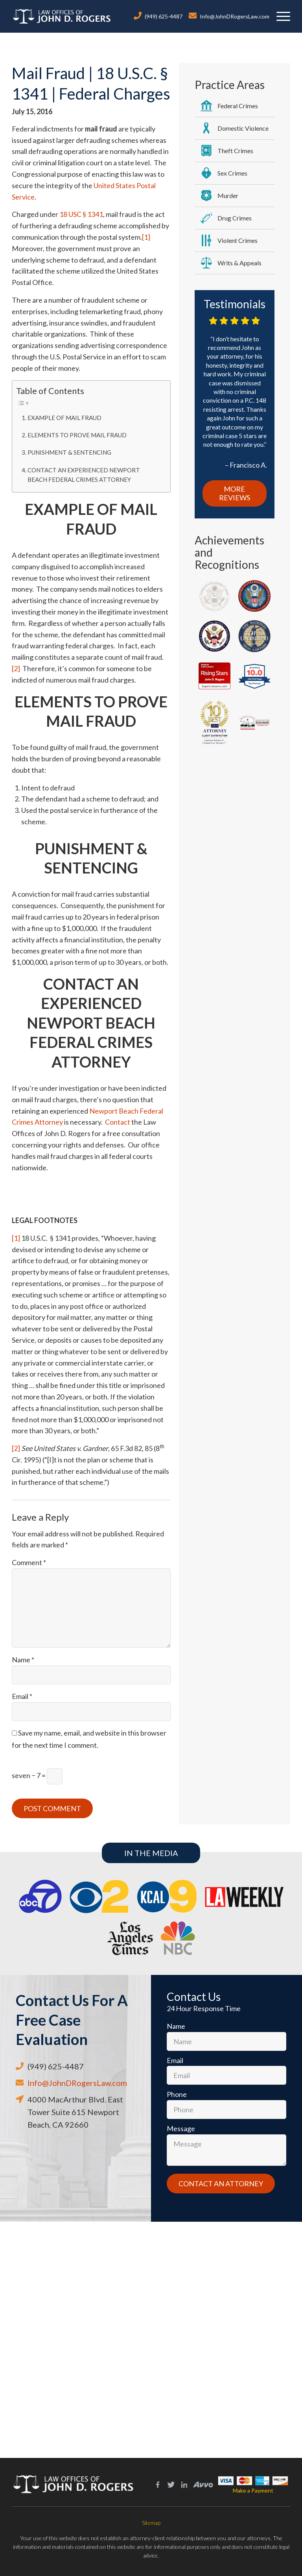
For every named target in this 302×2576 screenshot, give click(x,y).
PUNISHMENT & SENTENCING (69, 452)
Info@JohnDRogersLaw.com (234, 16)
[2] (16, 668)
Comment (29, 1562)
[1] (146, 237)
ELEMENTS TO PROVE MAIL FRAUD (77, 435)
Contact (117, 1122)
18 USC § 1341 (81, 214)
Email (22, 1696)
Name (23, 1659)
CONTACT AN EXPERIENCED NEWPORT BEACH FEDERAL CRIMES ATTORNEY (84, 474)
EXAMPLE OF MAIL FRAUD (64, 417)
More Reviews (234, 493)
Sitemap (151, 2522)
